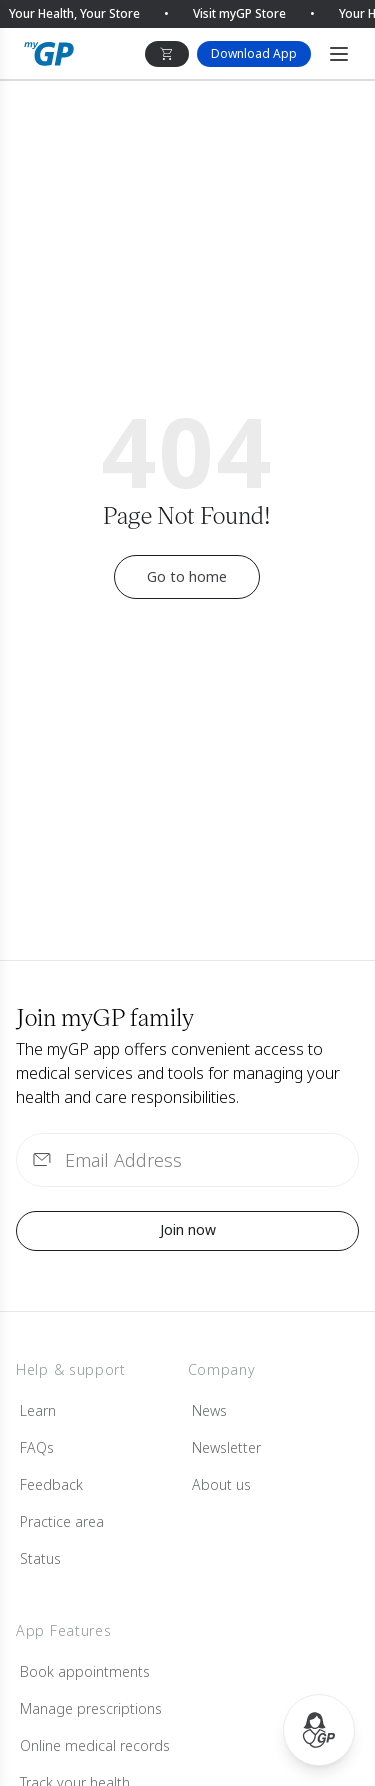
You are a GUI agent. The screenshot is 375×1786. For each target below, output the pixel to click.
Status (40, 1558)
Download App (254, 53)
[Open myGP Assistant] (319, 1730)
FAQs (37, 1447)
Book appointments (85, 1671)
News (209, 1410)
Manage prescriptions (91, 1708)
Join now (188, 1229)
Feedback (51, 1484)
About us (221, 1484)
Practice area (62, 1521)
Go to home (187, 576)
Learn (38, 1410)
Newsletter (226, 1447)
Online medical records (95, 1745)
